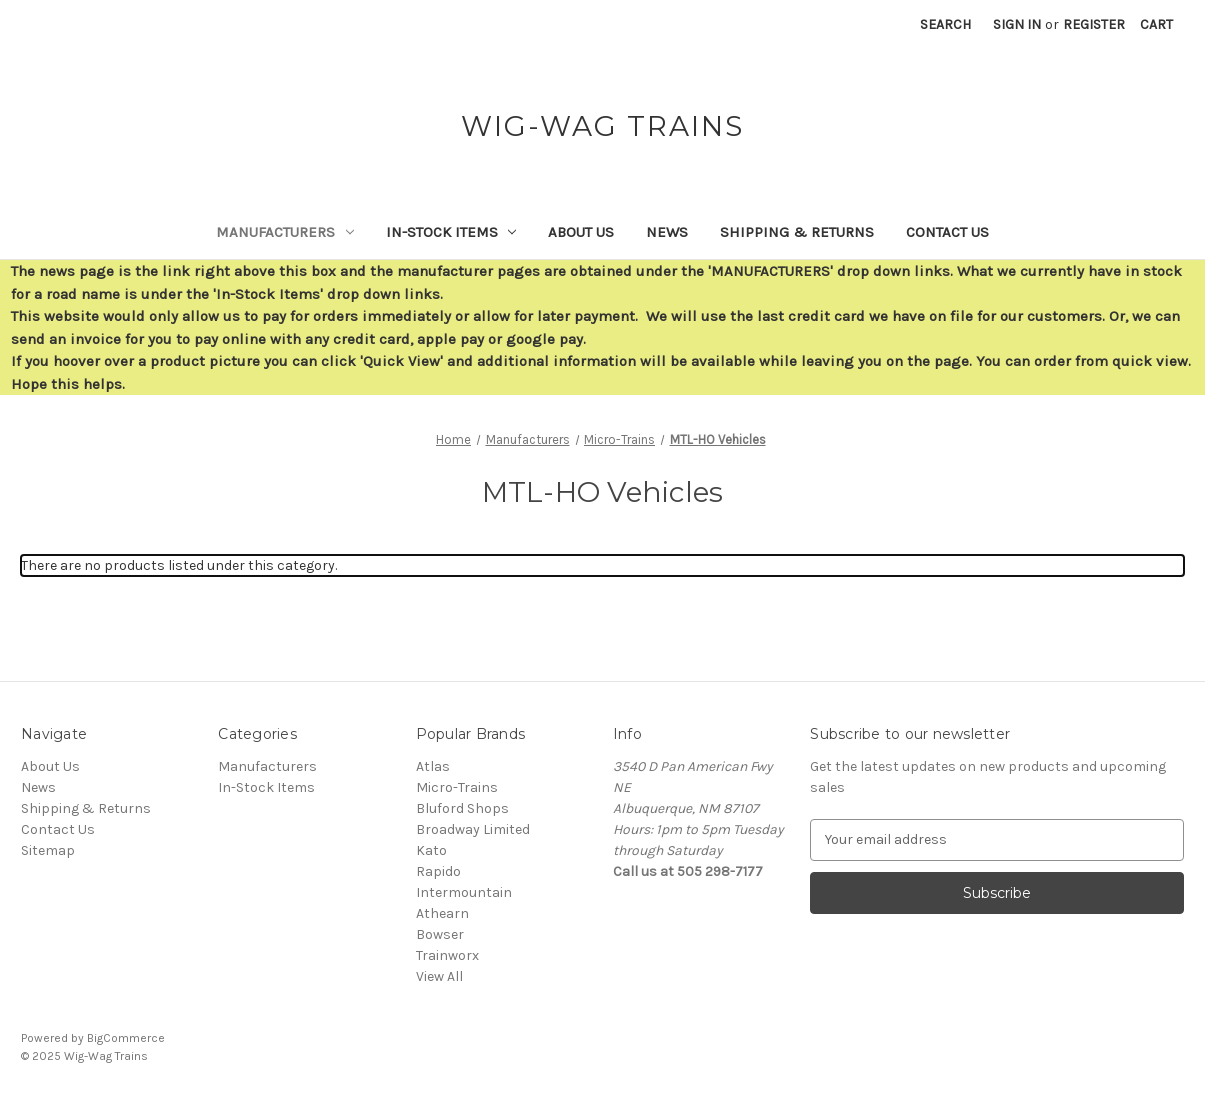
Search (945, 24)
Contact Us (947, 232)
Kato (431, 850)
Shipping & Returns (797, 232)
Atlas (433, 766)
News (667, 232)
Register (1094, 24)
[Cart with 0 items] (1156, 24)
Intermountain (464, 892)
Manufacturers (285, 232)
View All (439, 976)
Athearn (442, 913)
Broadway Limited (473, 829)
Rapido (438, 871)
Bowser (440, 934)
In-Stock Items (451, 232)
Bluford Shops (462, 808)
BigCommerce (126, 1038)
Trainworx (447, 955)
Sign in (1017, 24)
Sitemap (48, 850)
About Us (581, 232)
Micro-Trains (457, 787)
